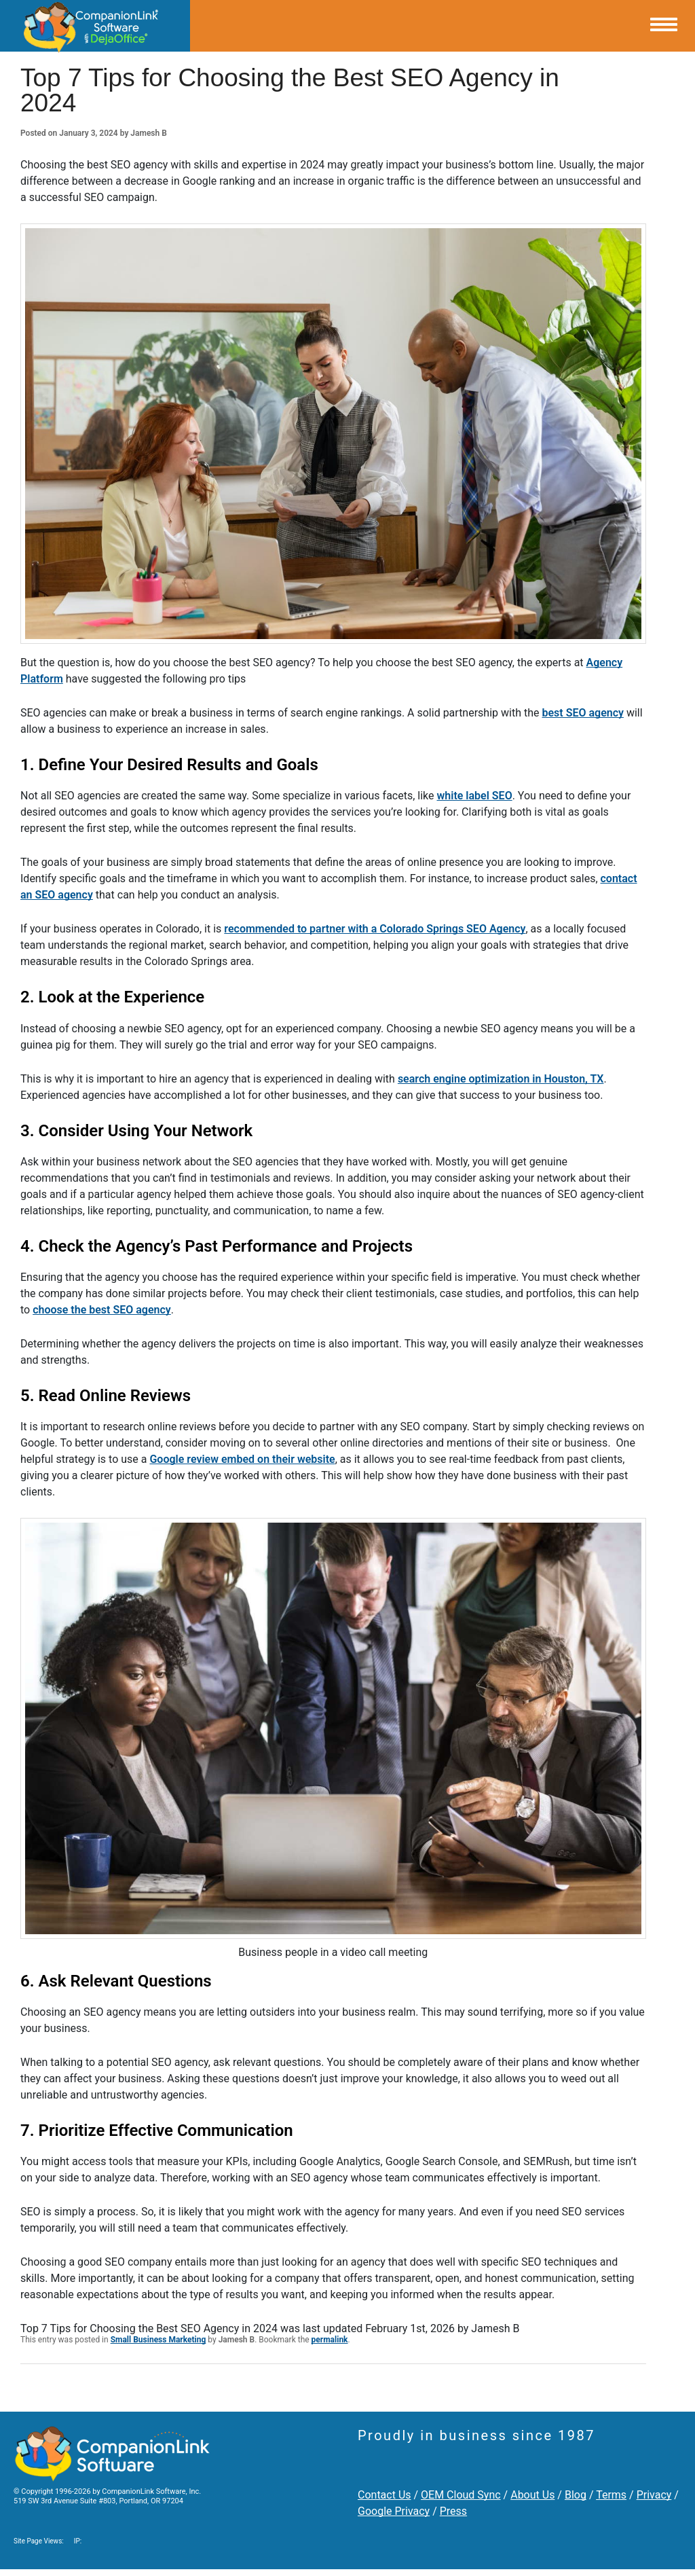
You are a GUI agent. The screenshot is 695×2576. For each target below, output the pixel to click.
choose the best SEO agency (102, 1309)
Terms (611, 2494)
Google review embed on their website (242, 1459)
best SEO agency (583, 712)
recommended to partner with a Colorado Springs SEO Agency (374, 928)
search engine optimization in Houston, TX (501, 1078)
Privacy (654, 2494)
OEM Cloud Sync (461, 2494)
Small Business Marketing (158, 2339)
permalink (330, 2339)
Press (453, 2511)
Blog (575, 2494)
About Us (532, 2494)
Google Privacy (394, 2511)
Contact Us (384, 2494)
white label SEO (474, 795)
